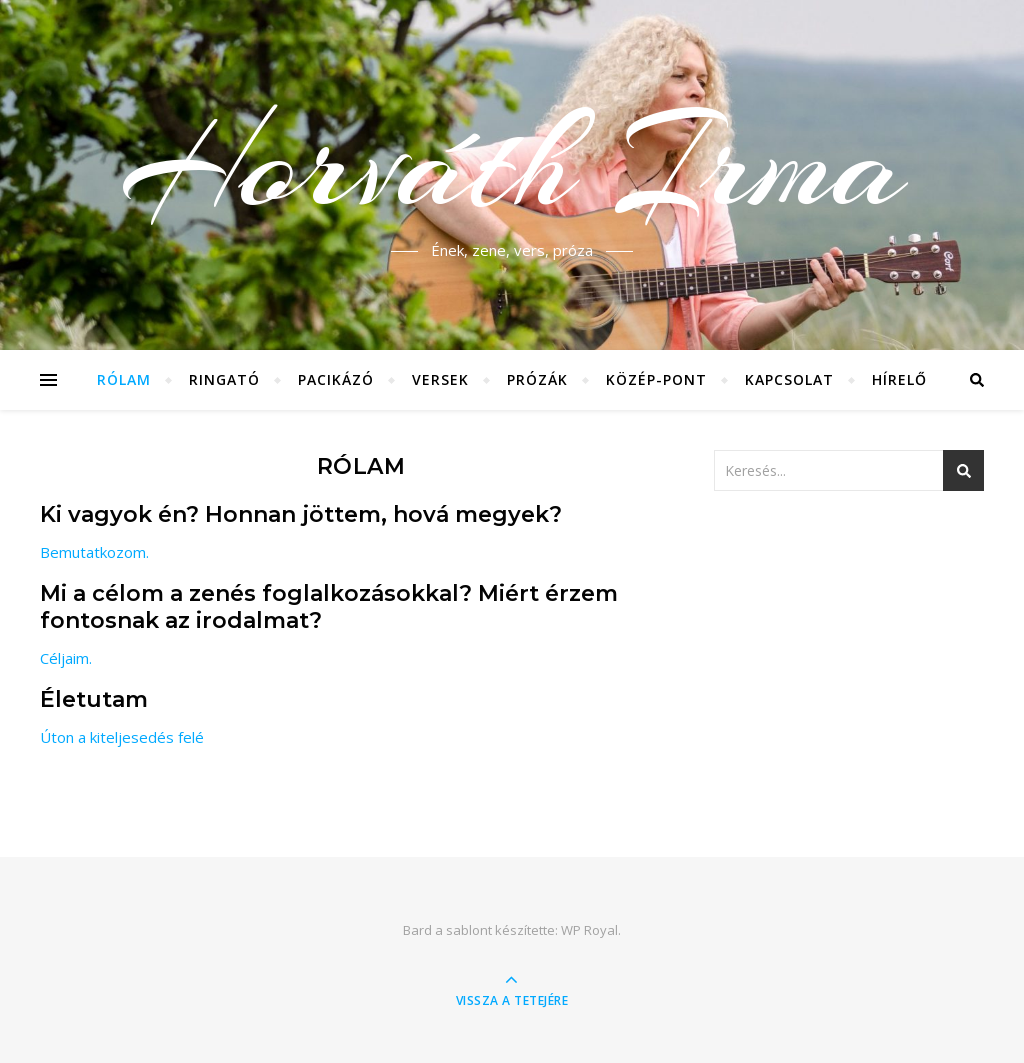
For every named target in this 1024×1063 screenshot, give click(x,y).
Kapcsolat (789, 379)
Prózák (537, 379)
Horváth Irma (512, 163)
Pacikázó (336, 379)
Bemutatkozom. (94, 552)
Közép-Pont (656, 379)
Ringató (224, 379)
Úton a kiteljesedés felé (122, 737)
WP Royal (589, 930)
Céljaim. (66, 658)
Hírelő (899, 379)
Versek (440, 379)
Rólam (124, 379)
